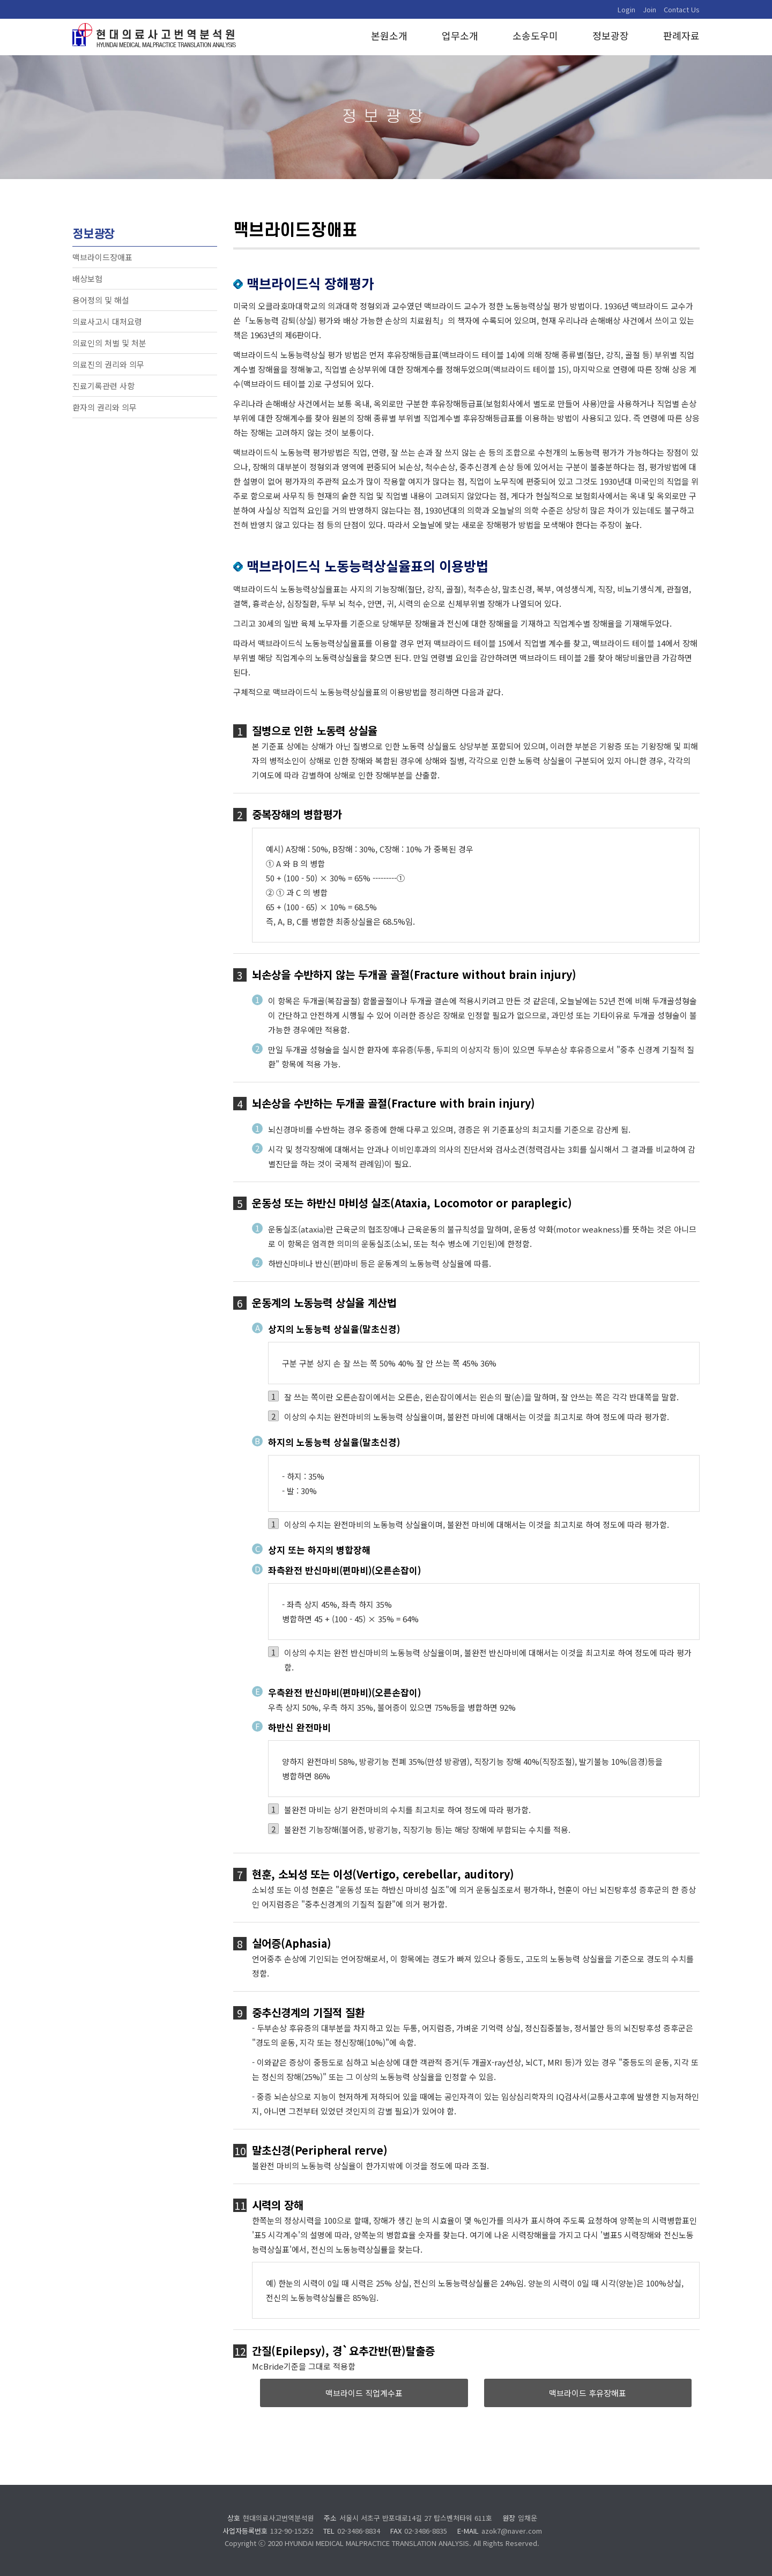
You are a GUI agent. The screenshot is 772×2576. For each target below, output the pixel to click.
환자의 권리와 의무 (104, 407)
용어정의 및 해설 (100, 300)
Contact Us (682, 9)
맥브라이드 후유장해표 (587, 2393)
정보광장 (610, 35)
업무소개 (460, 35)
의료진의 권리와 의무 (108, 364)
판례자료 (681, 35)
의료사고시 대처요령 (107, 321)
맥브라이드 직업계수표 (364, 2393)
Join (649, 9)
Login (626, 9)
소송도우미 (535, 35)
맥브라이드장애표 (102, 257)
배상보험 (87, 278)
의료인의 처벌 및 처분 (109, 342)
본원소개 (389, 35)
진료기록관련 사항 (103, 385)
